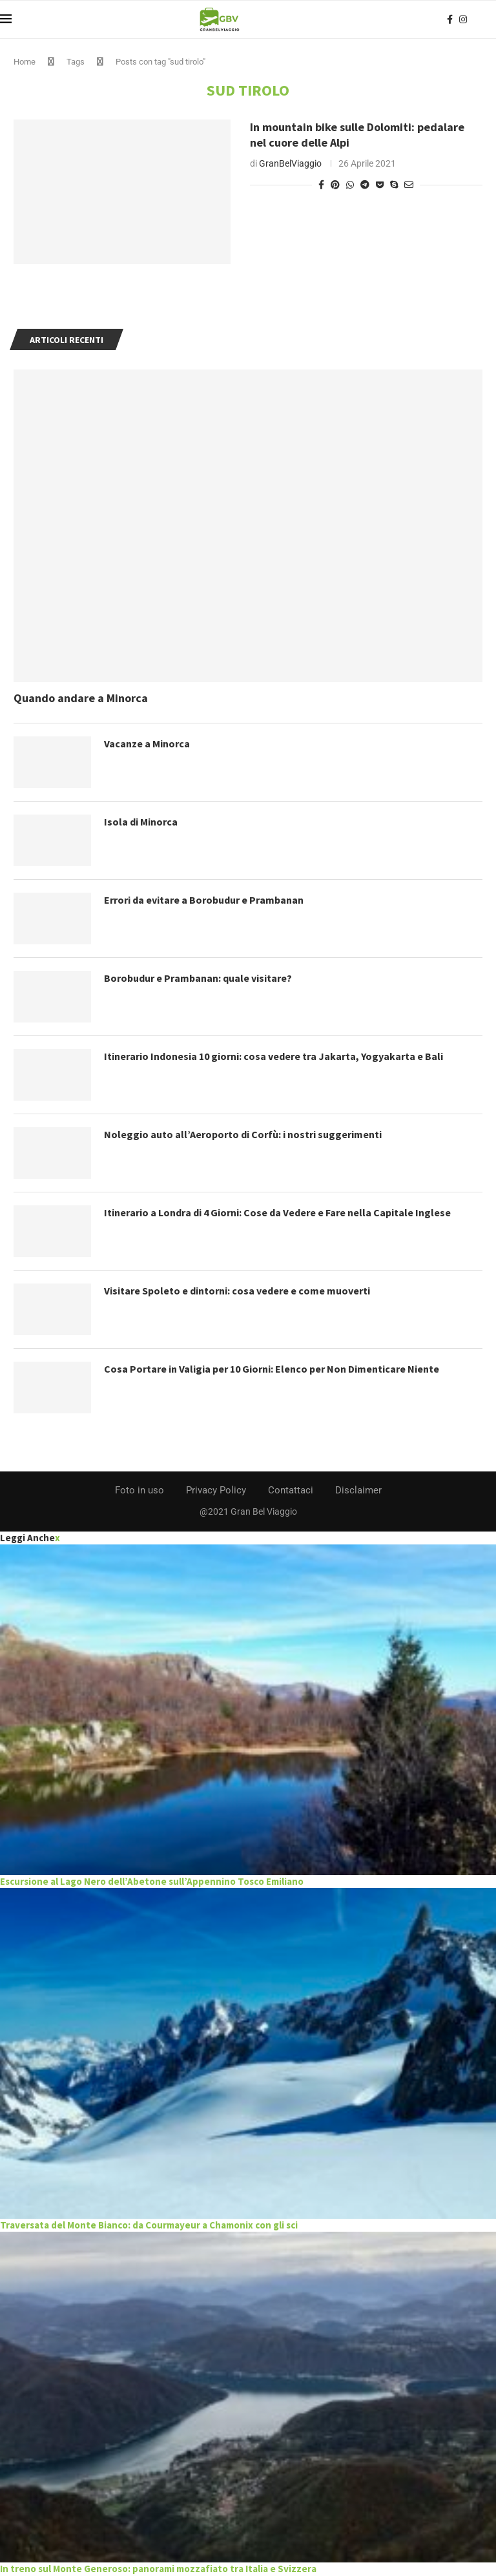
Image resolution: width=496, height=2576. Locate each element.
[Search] (489, 19)
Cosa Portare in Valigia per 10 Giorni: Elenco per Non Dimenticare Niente (271, 1368)
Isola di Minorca (141, 821)
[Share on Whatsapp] (350, 185)
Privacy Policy (216, 1490)
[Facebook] (450, 19)
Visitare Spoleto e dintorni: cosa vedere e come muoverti (237, 1290)
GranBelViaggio (290, 163)
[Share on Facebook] (321, 185)
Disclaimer (358, 1490)
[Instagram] (463, 19)
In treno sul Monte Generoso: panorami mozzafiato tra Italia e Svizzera (158, 2568)
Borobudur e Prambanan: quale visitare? (198, 977)
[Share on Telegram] (364, 185)
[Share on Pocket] (380, 185)
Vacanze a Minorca (147, 743)
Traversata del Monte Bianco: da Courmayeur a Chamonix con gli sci (149, 2225)
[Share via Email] (408, 185)
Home (25, 62)
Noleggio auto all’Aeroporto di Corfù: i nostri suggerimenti (243, 1134)
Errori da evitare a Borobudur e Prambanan (204, 899)
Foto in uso (139, 1490)
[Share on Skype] (394, 185)
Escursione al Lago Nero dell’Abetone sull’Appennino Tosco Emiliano (152, 1881)
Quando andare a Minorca (81, 698)
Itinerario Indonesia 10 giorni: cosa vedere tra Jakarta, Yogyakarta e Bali (273, 1056)
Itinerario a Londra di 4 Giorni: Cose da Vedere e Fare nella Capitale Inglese (277, 1212)
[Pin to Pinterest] (335, 185)
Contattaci (290, 1490)
